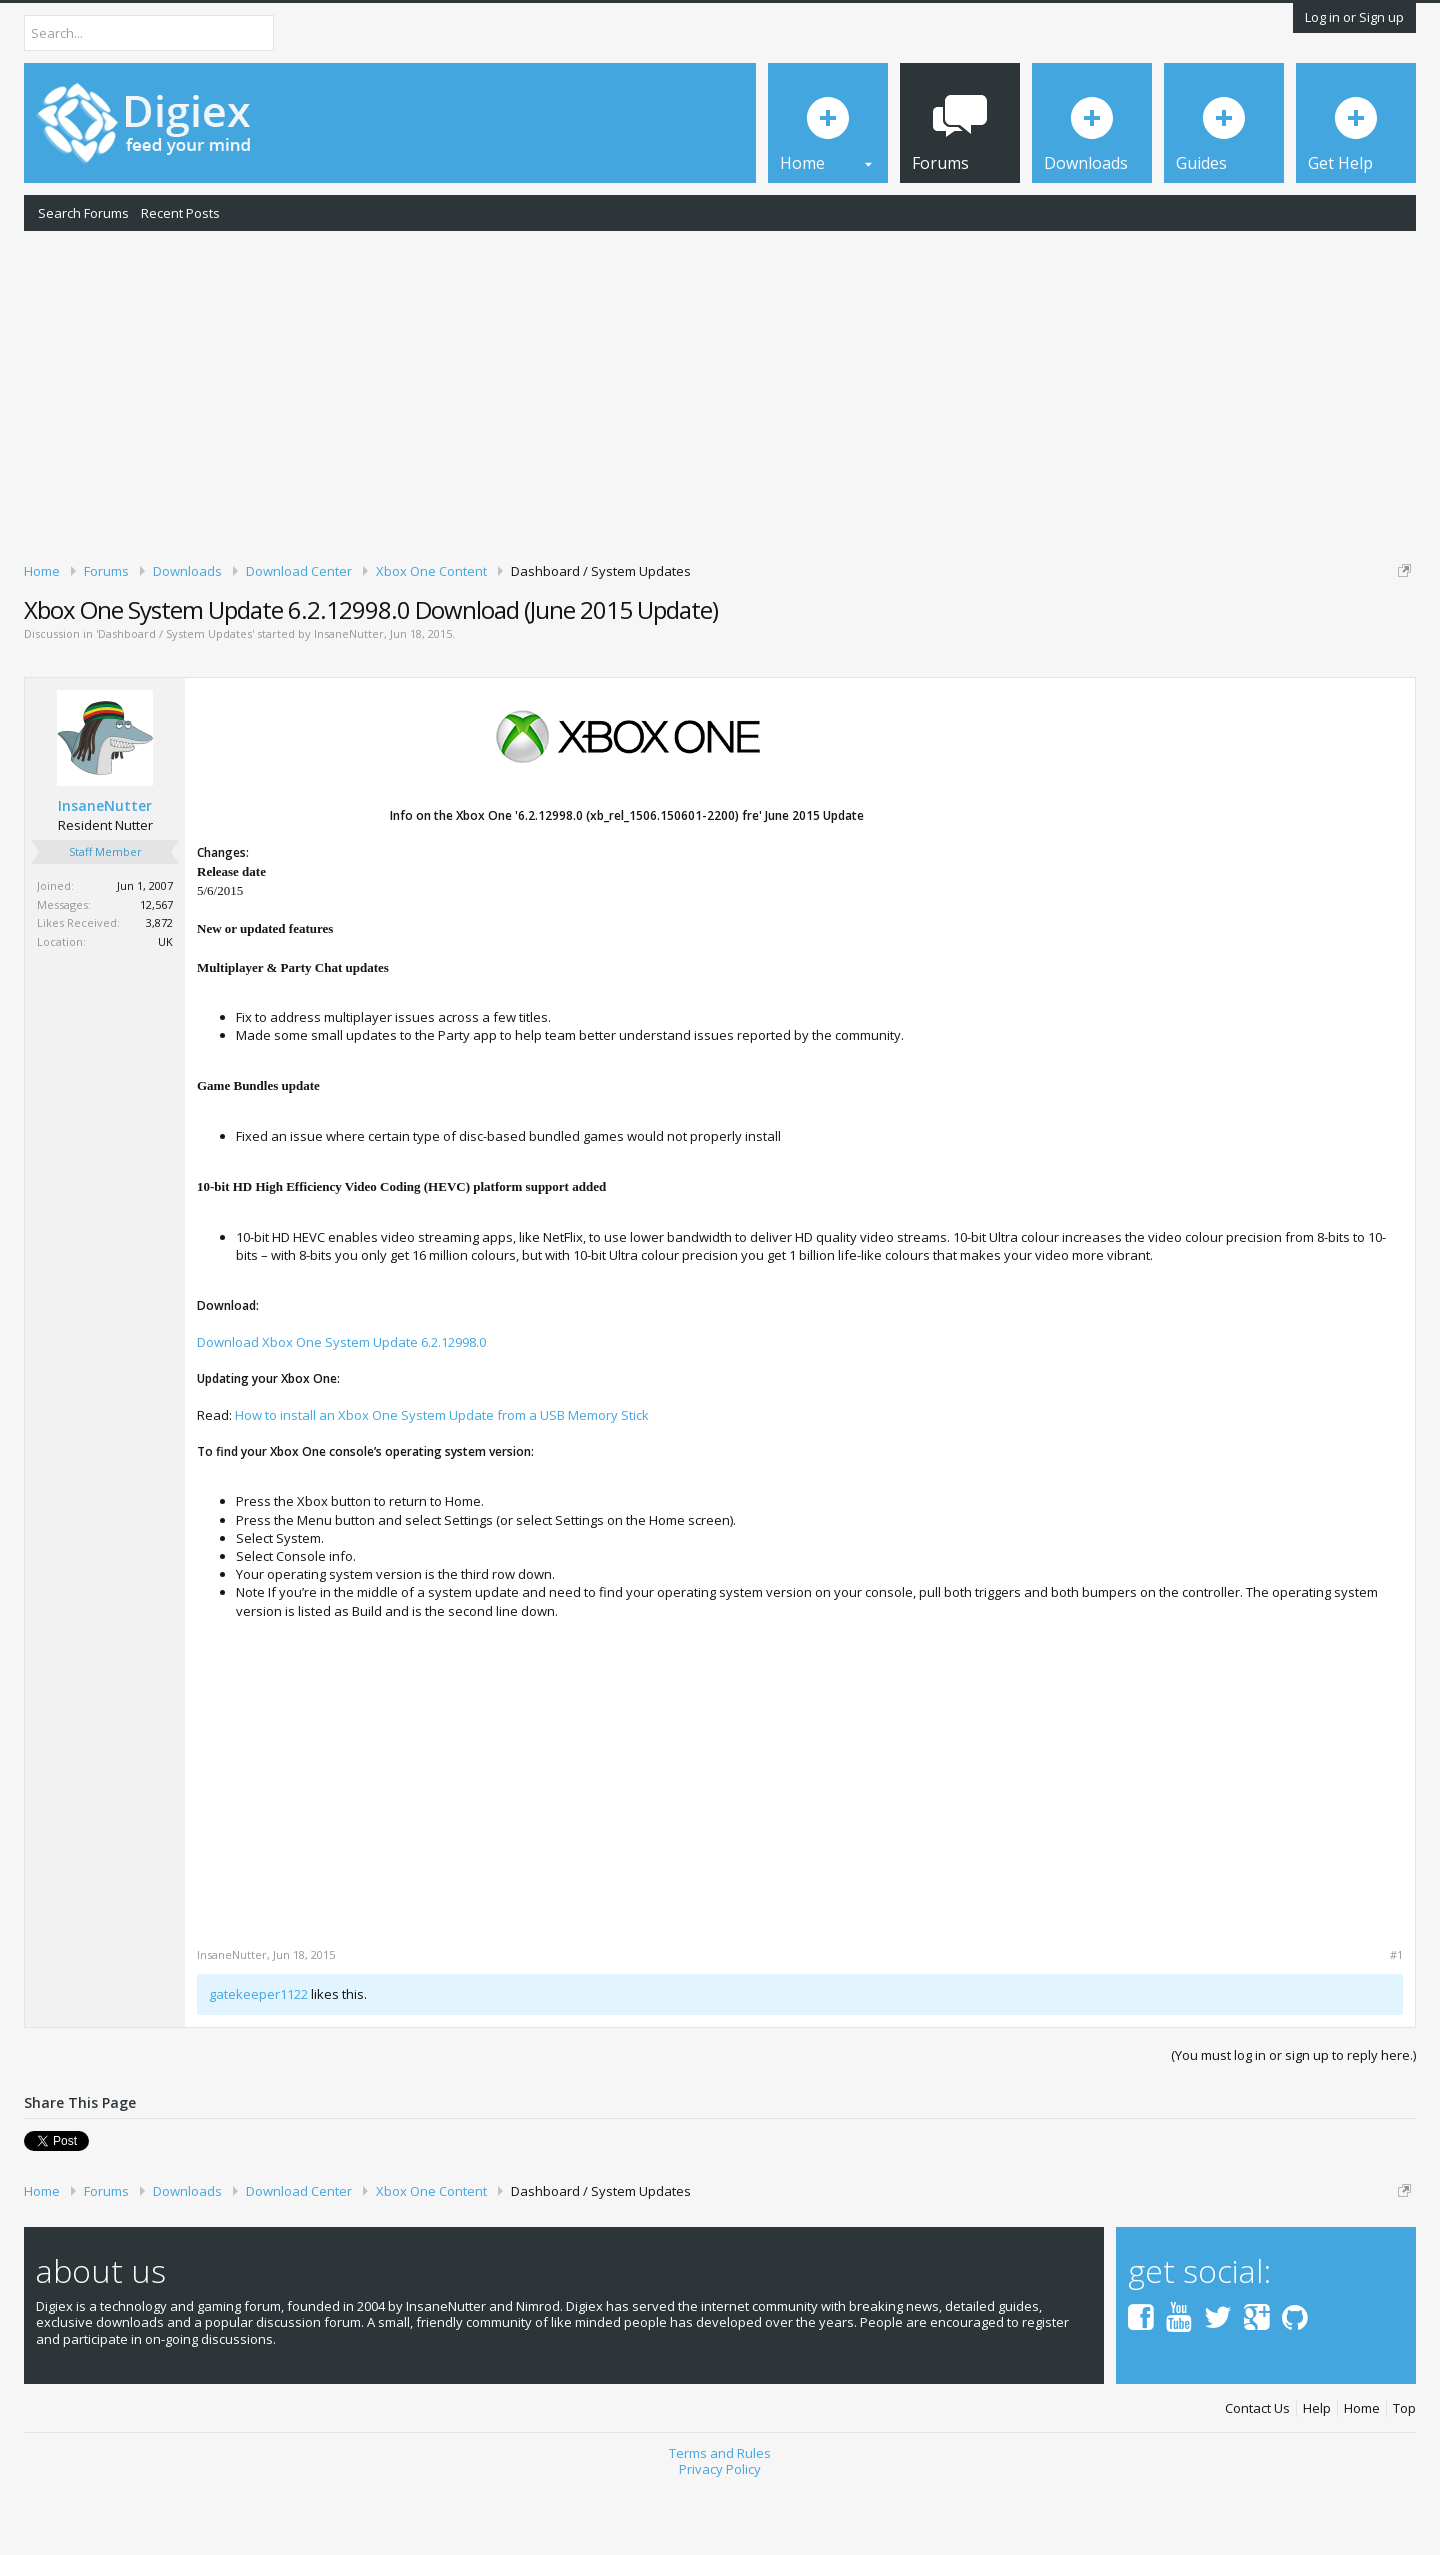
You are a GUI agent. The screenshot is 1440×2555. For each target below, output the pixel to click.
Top (1404, 2477)
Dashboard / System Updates (175, 703)
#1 (1396, 2025)
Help (1317, 2477)
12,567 (156, 973)
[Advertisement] (720, 393)
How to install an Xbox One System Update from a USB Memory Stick (442, 1484)
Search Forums (83, 213)
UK (165, 1010)
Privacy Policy (720, 2538)
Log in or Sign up (1354, 17)
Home (1362, 2477)
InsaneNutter (349, 703)
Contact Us (1257, 2477)
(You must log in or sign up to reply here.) (1293, 2124)
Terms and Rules (720, 2522)
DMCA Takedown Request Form (571, 631)
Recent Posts (180, 213)
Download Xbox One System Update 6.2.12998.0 (341, 1411)
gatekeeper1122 (258, 2064)
